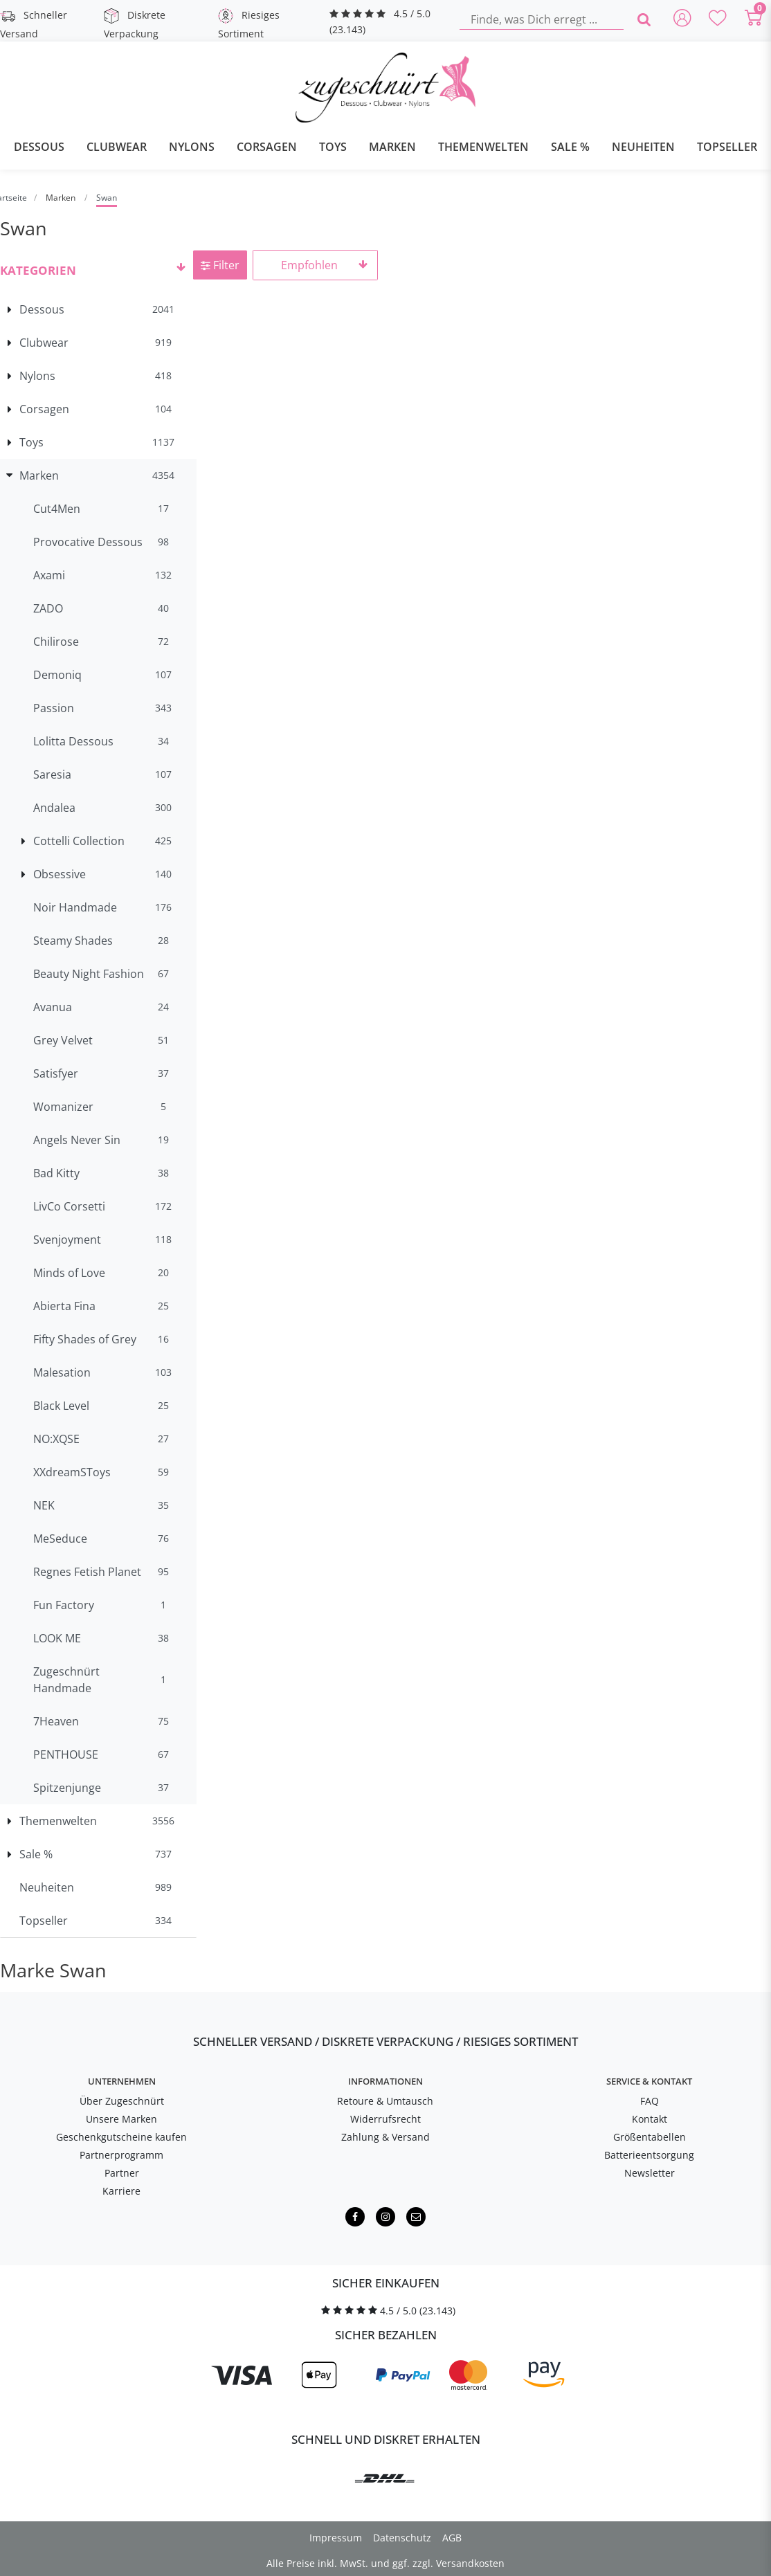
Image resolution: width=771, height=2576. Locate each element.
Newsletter (649, 2172)
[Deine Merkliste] (718, 19)
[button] (98, 268)
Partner (122, 2172)
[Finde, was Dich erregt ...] (542, 19)
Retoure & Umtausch (385, 2100)
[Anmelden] (682, 19)
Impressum (335, 2537)
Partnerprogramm (121, 2154)
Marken (392, 146)
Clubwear (117, 146)
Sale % (570, 146)
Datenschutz (402, 2537)
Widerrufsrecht (385, 2118)
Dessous (39, 146)
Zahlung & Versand (385, 2136)
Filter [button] (220, 265)
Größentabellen (649, 2136)
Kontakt (649, 2118)
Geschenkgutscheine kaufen (121, 2136)
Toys (333, 146)
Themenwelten (483, 146)
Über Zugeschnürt (122, 2100)
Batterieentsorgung (649, 2154)
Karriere (121, 2190)
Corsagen (267, 146)
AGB (452, 2537)
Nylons (192, 146)
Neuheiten (643, 146)
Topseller (727, 146)
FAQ (649, 2100)
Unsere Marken (121, 2118)
